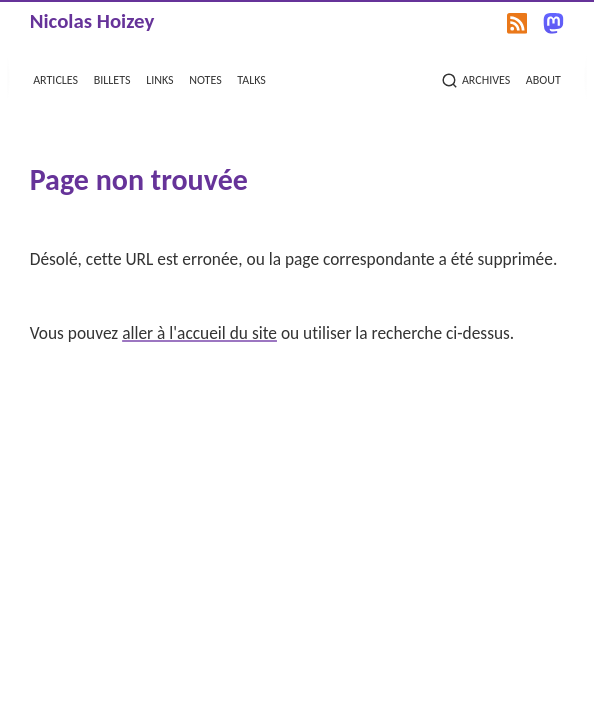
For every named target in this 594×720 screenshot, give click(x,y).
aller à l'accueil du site (199, 333)
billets (112, 78)
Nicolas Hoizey (92, 21)
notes (205, 78)
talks (251, 78)
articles (55, 78)
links (159, 78)
